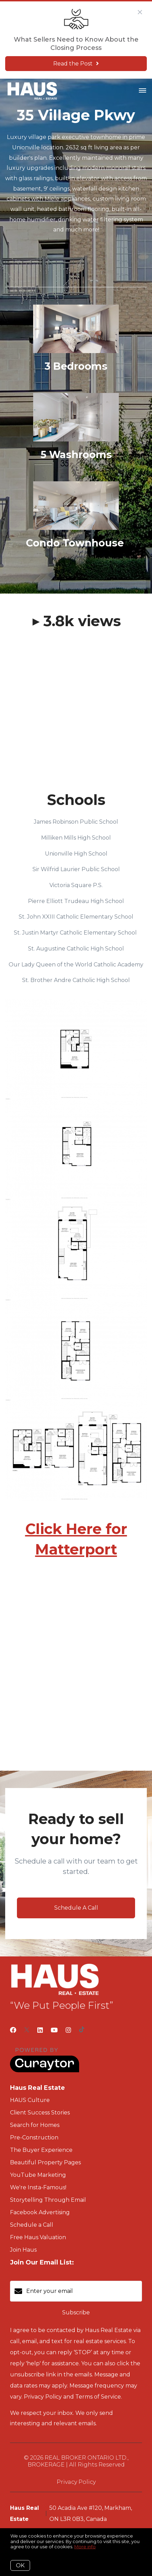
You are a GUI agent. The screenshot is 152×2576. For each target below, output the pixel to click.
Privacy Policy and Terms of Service (72, 2396)
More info (85, 2546)
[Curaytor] (44, 2070)
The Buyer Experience (41, 2150)
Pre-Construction (34, 2137)
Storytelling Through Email (48, 2200)
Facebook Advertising (40, 2212)
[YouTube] (54, 2030)
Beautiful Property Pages (45, 2162)
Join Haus (23, 2249)
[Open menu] (142, 90)
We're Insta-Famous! (38, 2187)
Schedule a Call (31, 2225)
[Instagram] (68, 2030)
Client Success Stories (40, 2112)
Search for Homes (34, 2125)
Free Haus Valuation (38, 2237)
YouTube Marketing (38, 2175)
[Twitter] (26, 2030)
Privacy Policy (76, 2482)
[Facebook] (13, 2030)
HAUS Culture (30, 2100)
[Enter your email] (83, 2291)
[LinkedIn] (40, 2030)
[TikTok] (81, 2030)
